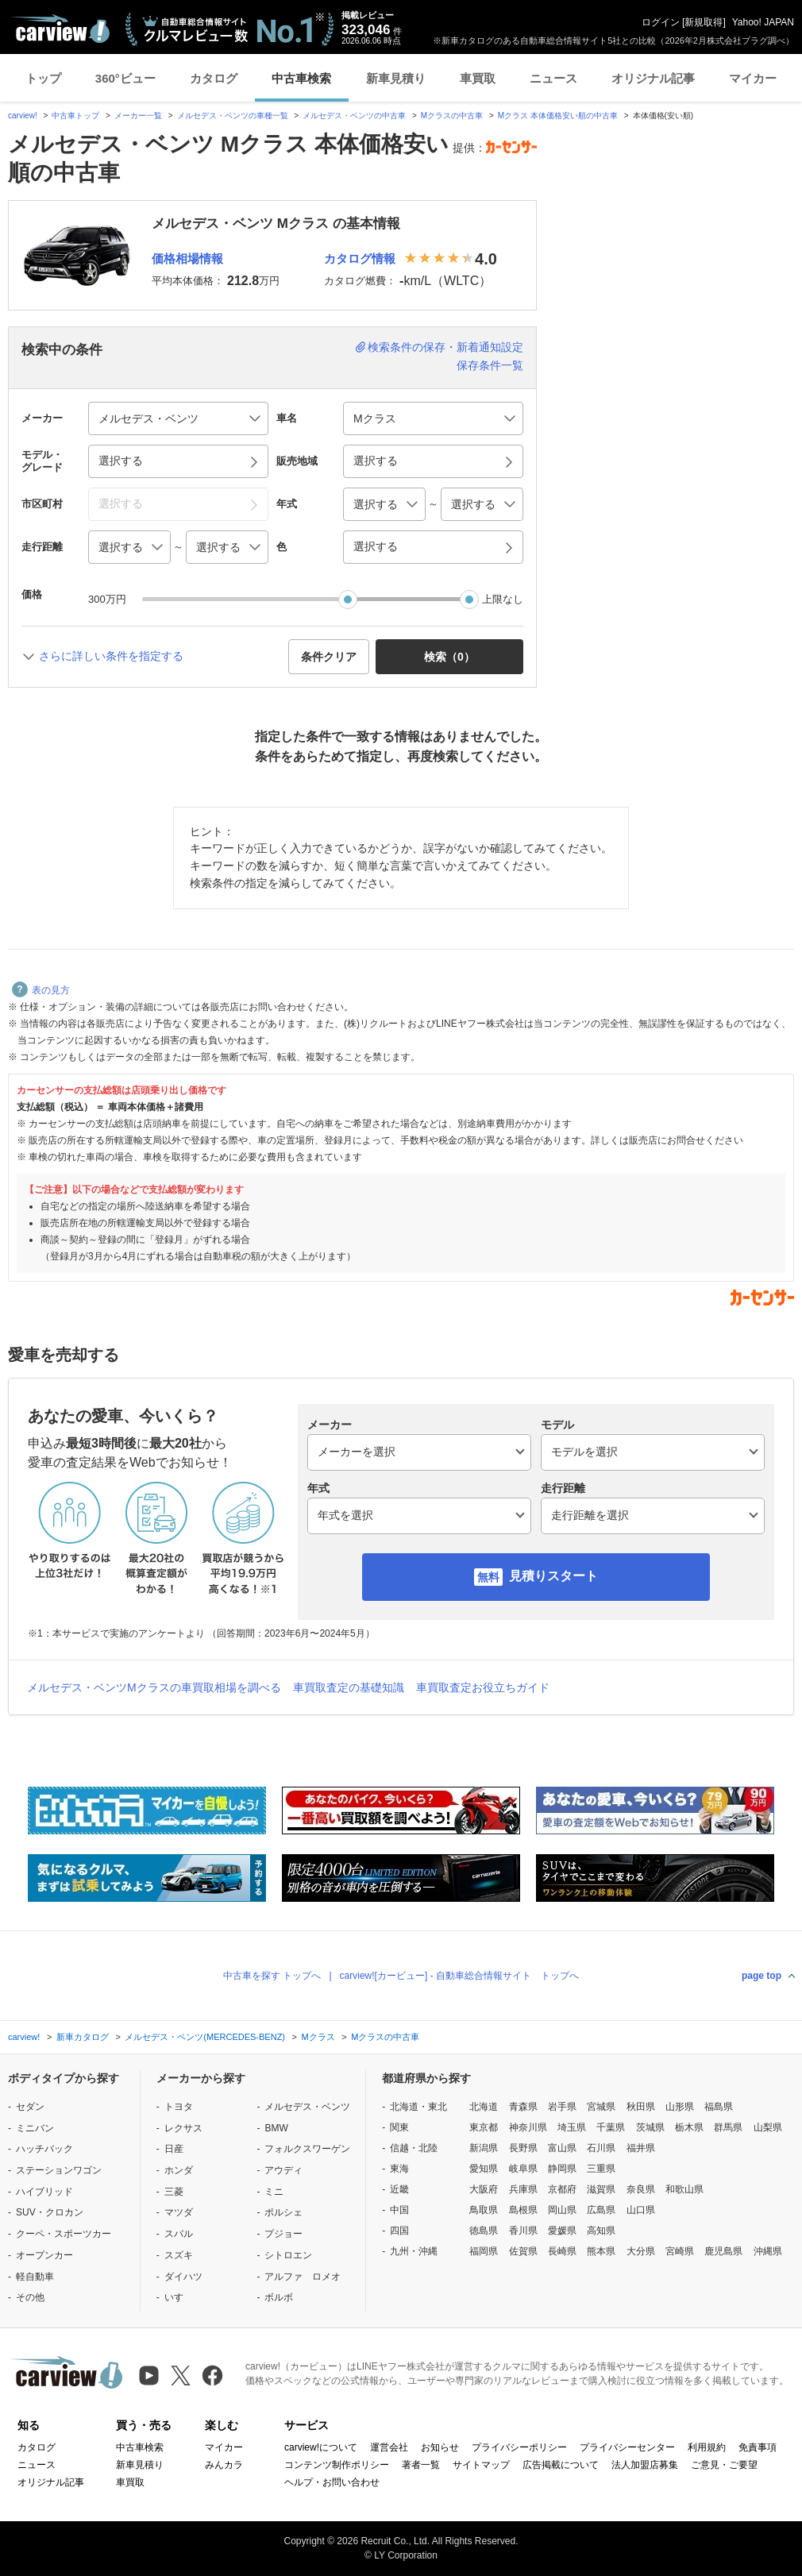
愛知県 (483, 2168)
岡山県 (562, 2209)
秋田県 (641, 2106)
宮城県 (601, 2106)
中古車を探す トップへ (272, 1975)
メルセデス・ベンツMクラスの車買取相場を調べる (154, 1687)
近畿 (399, 2189)
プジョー (283, 2233)
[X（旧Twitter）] (181, 2375)
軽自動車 (35, 2276)
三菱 (173, 2191)
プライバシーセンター (627, 2447)
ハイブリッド (44, 2191)
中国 (399, 2209)
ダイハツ (183, 2276)
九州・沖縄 (414, 2251)
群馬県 (728, 2127)
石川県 (601, 2148)
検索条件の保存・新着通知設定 (445, 347)
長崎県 (562, 2251)
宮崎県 (679, 2251)
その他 (30, 2297)
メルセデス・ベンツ (307, 2106)
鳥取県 (483, 2209)
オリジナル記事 (653, 78)
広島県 (601, 2209)
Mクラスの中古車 (452, 115)
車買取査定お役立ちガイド (482, 1687)
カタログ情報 (359, 258)
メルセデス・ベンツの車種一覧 (232, 115)
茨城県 (650, 2127)
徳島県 (483, 2230)
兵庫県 (523, 2189)
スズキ (178, 2255)
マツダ (178, 2212)
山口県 (641, 2209)
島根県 (523, 2209)
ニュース (553, 78)
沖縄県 (768, 2251)
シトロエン (288, 2255)
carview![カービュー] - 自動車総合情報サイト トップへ (459, 1975)
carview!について (320, 2447)
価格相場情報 (187, 258)
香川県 (523, 2230)
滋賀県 (601, 2189)
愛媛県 (562, 2230)
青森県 (523, 2106)
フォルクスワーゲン (307, 2148)
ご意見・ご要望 (724, 2464)
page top (761, 1975)
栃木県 (689, 2127)
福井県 (641, 2148)
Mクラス (318, 2037)
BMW (275, 2128)
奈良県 (641, 2189)
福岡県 (483, 2251)
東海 (399, 2168)
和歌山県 (684, 2189)
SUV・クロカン (49, 2212)
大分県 (641, 2251)
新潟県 (483, 2148)
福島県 (718, 2106)
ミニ (273, 2191)
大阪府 (483, 2189)
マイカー (753, 78)
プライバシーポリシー (519, 2447)
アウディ (283, 2170)
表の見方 (41, 990)
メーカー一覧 (138, 115)
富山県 (562, 2148)
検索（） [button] (449, 656)
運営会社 (389, 2447)
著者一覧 (421, 2464)
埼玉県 (571, 2127)
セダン (30, 2106)
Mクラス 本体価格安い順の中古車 (558, 115)
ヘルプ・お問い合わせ (332, 2482)
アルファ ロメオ (302, 2276)
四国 (399, 2230)
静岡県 (562, 2168)
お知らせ (440, 2447)
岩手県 (562, 2106)
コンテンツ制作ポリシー (336, 2464)
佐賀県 (523, 2251)
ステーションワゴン (59, 2170)
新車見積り (396, 78)
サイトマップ (481, 2464)
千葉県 (610, 2127)
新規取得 (703, 22)
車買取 (477, 78)
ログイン (661, 22)
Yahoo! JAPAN (763, 22)
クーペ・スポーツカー (63, 2233)
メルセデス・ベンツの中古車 (354, 115)
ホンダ (178, 2170)
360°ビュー (125, 78)
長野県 (523, 2148)
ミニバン (35, 2128)
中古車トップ (75, 115)
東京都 (483, 2127)
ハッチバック (44, 2148)
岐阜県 (523, 2168)
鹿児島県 (723, 2251)
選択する (375, 546)
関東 (399, 2127)
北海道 (483, 2106)
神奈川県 (528, 2127)
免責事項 (757, 2447)
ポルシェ (283, 2212)
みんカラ (224, 2464)
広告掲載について (560, 2464)
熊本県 (601, 2251)
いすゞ (178, 2297)
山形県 (679, 2106)
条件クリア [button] (329, 656)
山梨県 (768, 2127)
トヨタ (178, 2106)
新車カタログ (82, 2037)
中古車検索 (301, 78)
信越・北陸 (414, 2148)
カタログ (213, 78)
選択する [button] (120, 460)
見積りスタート (553, 1576)
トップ (43, 78)
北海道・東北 (418, 2106)
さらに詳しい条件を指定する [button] (111, 656)
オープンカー (44, 2255)
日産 (173, 2148)
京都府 (562, 2189)
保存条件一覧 (490, 365)
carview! (22, 115)
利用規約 (707, 2447)
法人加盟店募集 (644, 2464)
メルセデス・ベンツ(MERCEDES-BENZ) (205, 2037)
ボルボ (278, 2297)
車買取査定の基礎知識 (348, 1687)
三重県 (601, 2168)
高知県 (601, 2230)
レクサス (183, 2128)
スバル (178, 2233)
